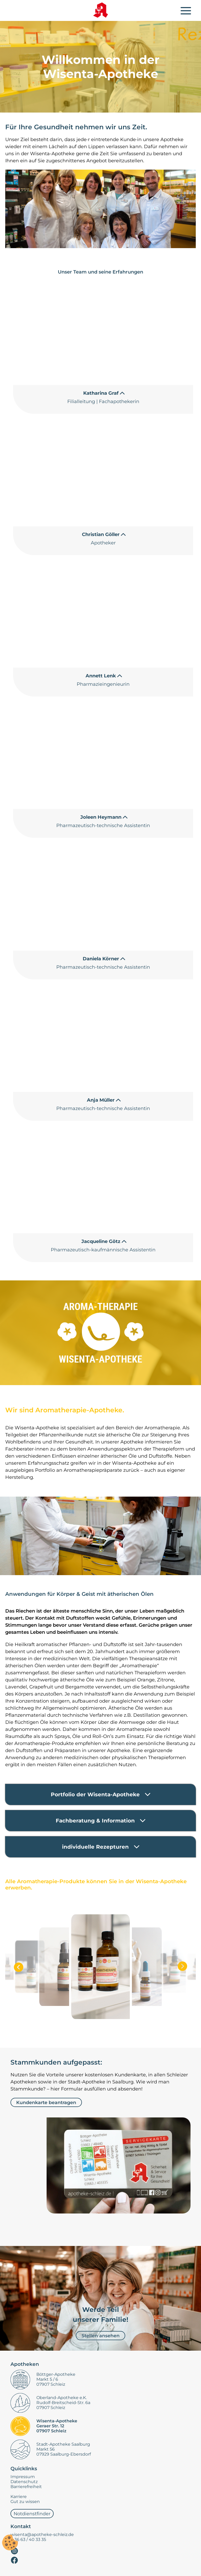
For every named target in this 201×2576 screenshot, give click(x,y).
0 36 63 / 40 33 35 (28, 2539)
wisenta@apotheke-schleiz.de (42, 2534)
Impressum (22, 2476)
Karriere (18, 2496)
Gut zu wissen (25, 2501)
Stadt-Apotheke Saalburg (63, 2444)
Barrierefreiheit (26, 2486)
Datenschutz (24, 2481)
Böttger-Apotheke (55, 2374)
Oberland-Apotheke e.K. (61, 2397)
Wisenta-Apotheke (56, 2420)
